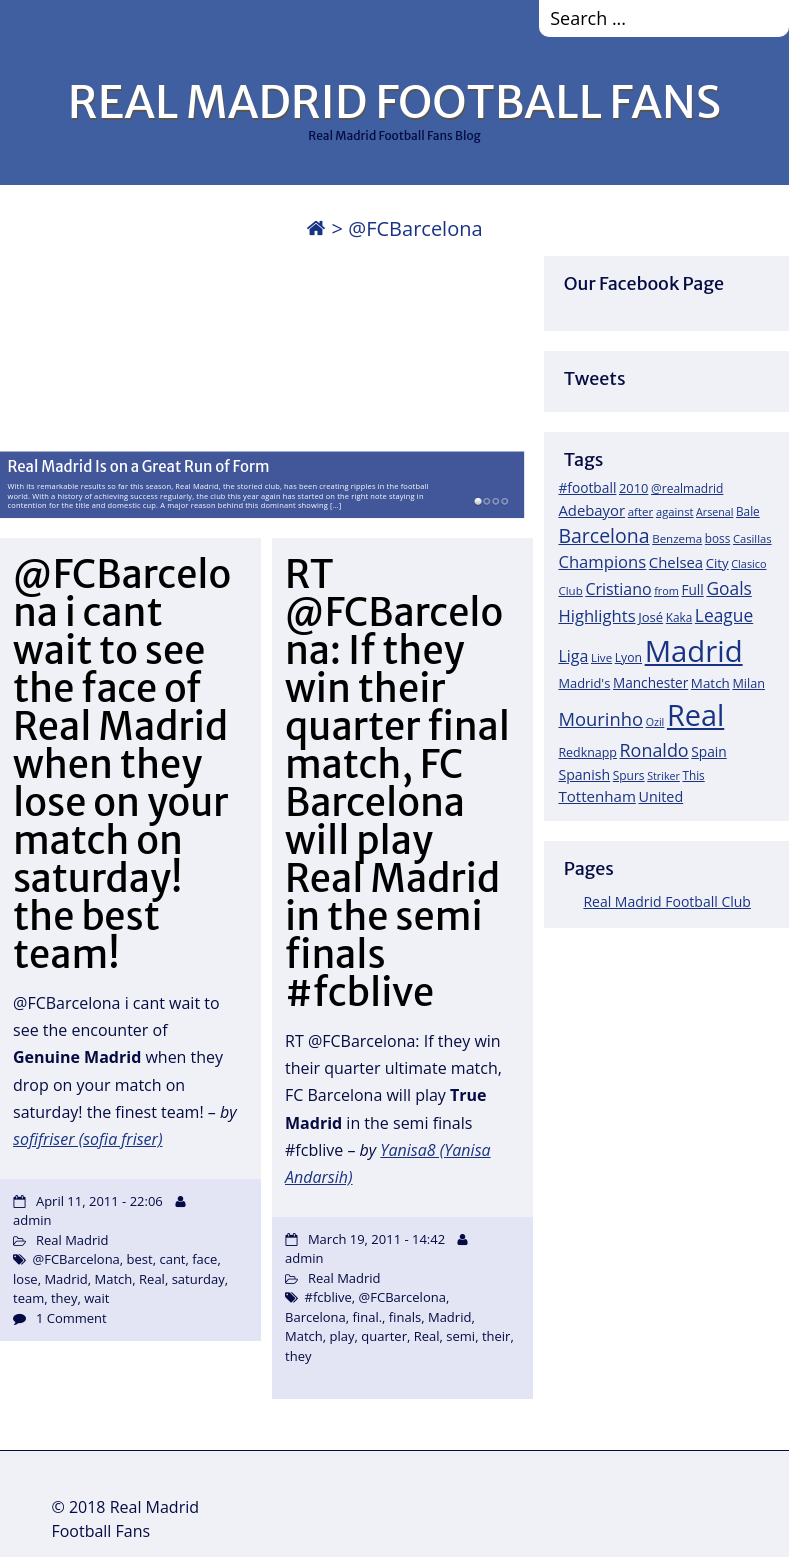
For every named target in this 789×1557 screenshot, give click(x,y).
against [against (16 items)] (675, 511)
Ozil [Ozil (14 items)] (655, 722)
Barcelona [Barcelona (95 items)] (603, 535)
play (342, 1336)
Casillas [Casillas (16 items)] (752, 538)
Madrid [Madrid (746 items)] (694, 651)
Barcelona (315, 1317)
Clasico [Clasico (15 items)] (748, 563)
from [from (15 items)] (666, 590)
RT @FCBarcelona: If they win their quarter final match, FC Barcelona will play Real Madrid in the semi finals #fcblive (397, 783)
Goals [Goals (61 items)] (728, 588)
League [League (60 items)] (724, 615)
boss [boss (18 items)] (718, 538)
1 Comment (71, 1318)
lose (25, 1279)
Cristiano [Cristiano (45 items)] (618, 589)
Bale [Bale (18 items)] (748, 511)
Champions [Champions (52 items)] (602, 561)
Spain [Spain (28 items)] (709, 751)
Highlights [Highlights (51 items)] (596, 615)
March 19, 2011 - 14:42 (376, 1239)
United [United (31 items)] (660, 796)
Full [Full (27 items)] (692, 589)
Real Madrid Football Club (666, 901)
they (64, 1298)
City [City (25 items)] (717, 563)
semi (460, 1336)
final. (368, 1317)
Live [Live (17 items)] (601, 657)
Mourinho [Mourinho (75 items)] (600, 718)
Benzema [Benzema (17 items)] (677, 538)
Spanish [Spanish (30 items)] (584, 774)
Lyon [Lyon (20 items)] (628, 657)
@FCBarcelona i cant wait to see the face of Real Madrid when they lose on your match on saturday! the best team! (122, 764)
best (140, 1259)
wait (96, 1298)
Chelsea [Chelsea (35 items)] (676, 562)
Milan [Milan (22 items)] (748, 683)
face (204, 1259)
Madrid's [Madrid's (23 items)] (584, 683)
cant (172, 1259)
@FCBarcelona (76, 1259)
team (28, 1298)
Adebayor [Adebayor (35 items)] (591, 510)
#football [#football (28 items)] (587, 487)
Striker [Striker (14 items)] (663, 776)
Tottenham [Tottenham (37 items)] (596, 796)
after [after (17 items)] (641, 511)
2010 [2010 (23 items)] (633, 488)
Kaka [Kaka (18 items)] (679, 617)
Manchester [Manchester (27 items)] (650, 682)
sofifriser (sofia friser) (87, 1139)
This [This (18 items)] (693, 775)
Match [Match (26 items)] (710, 683)
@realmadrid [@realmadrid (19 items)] (687, 488)
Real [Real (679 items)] (695, 714)
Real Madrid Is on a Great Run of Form (138, 466)
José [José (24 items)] (650, 617)
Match (114, 1279)
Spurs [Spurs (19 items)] (629, 775)
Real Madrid (72, 1240)
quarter (384, 1336)
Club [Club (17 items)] (570, 590)
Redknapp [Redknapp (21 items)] (587, 752)
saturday (198, 1279)
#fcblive (328, 1297)
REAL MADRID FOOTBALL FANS (394, 102)
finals (405, 1317)
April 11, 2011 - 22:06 (99, 1201)
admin (32, 1220)
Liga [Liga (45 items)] (573, 656)
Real (152, 1279)
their (496, 1336)
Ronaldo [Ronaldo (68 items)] (654, 750)
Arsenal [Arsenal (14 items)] (714, 512)
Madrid (65, 1279)
